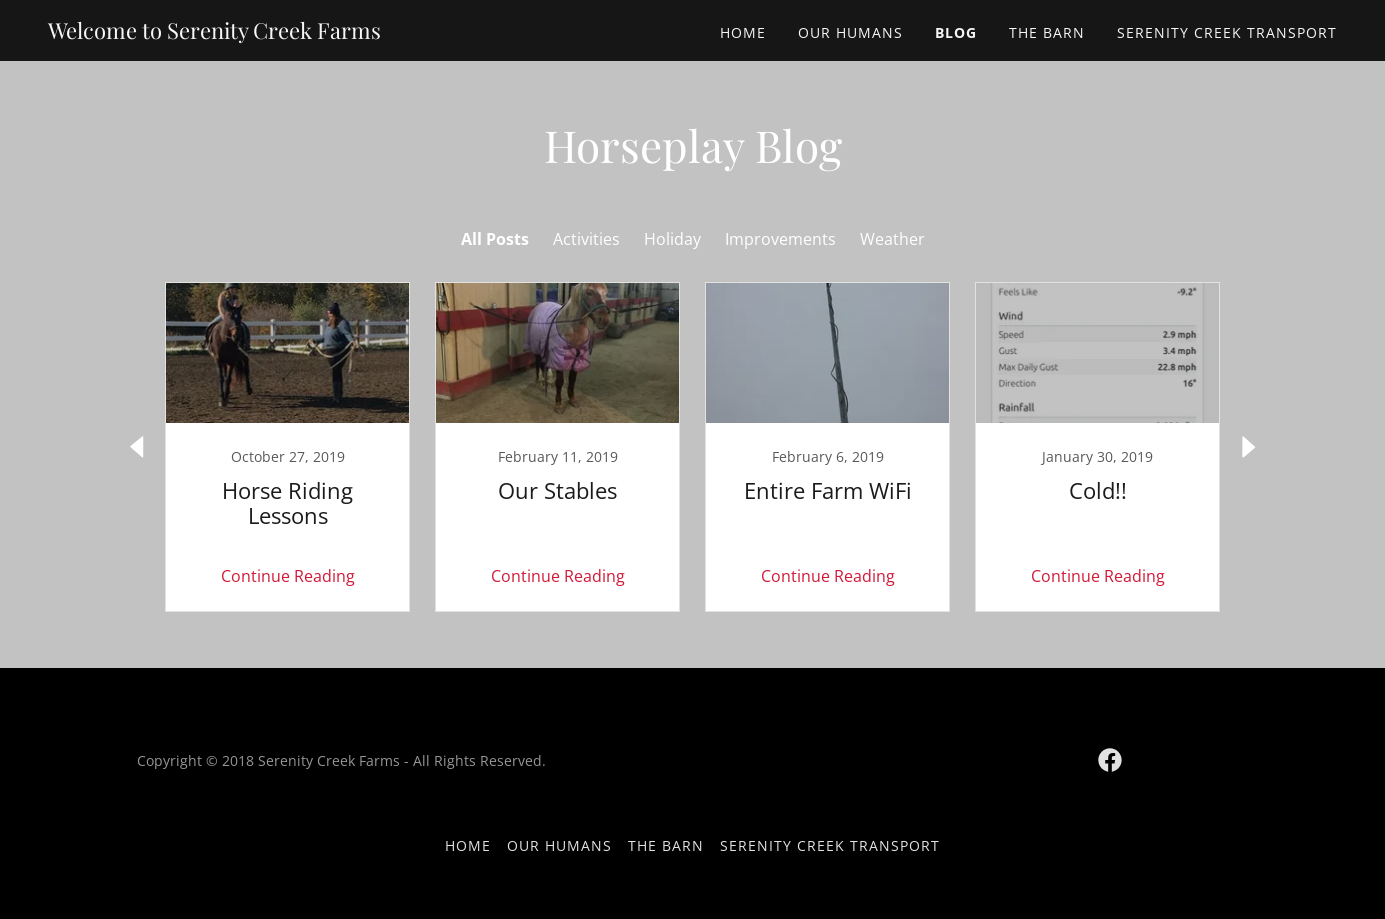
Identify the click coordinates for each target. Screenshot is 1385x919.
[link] (214, 33)
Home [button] (468, 845)
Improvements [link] (780, 239)
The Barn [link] (1047, 32)
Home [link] (743, 32)
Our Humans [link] (850, 32)
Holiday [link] (672, 239)
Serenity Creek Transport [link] (1227, 32)
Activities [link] (586, 239)
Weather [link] (892, 239)
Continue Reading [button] (288, 576)
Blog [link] (956, 32)
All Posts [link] (495, 239)
